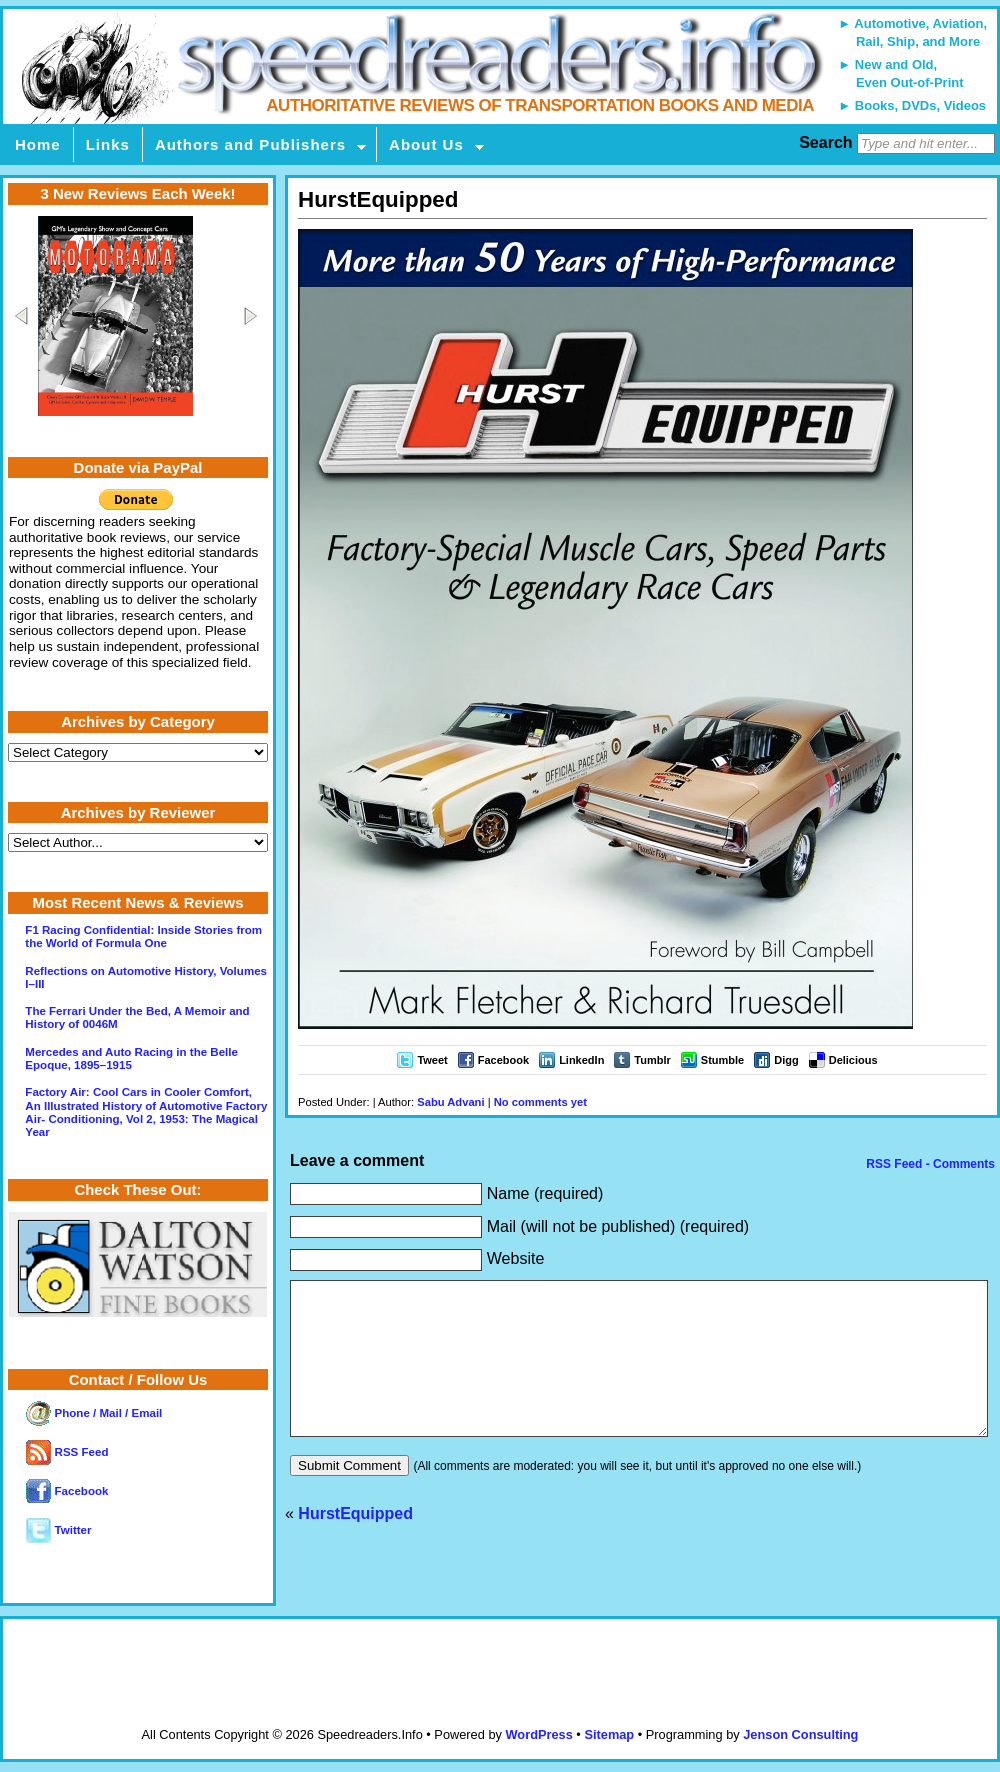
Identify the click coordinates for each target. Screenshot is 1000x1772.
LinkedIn (581, 1060)
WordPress (538, 1734)
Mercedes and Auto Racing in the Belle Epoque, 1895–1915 (131, 1058)
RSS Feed (67, 1452)
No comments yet (540, 1102)
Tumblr (652, 1060)
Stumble (722, 1060)
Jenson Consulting (800, 1734)
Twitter (58, 1530)
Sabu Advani (450, 1102)
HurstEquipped (355, 1543)
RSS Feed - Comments (929, 1164)
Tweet (432, 1060)
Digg (786, 1060)
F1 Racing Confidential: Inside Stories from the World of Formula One (143, 936)
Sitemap (609, 1734)
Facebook (503, 1060)
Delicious (853, 1060)
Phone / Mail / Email (94, 1413)
